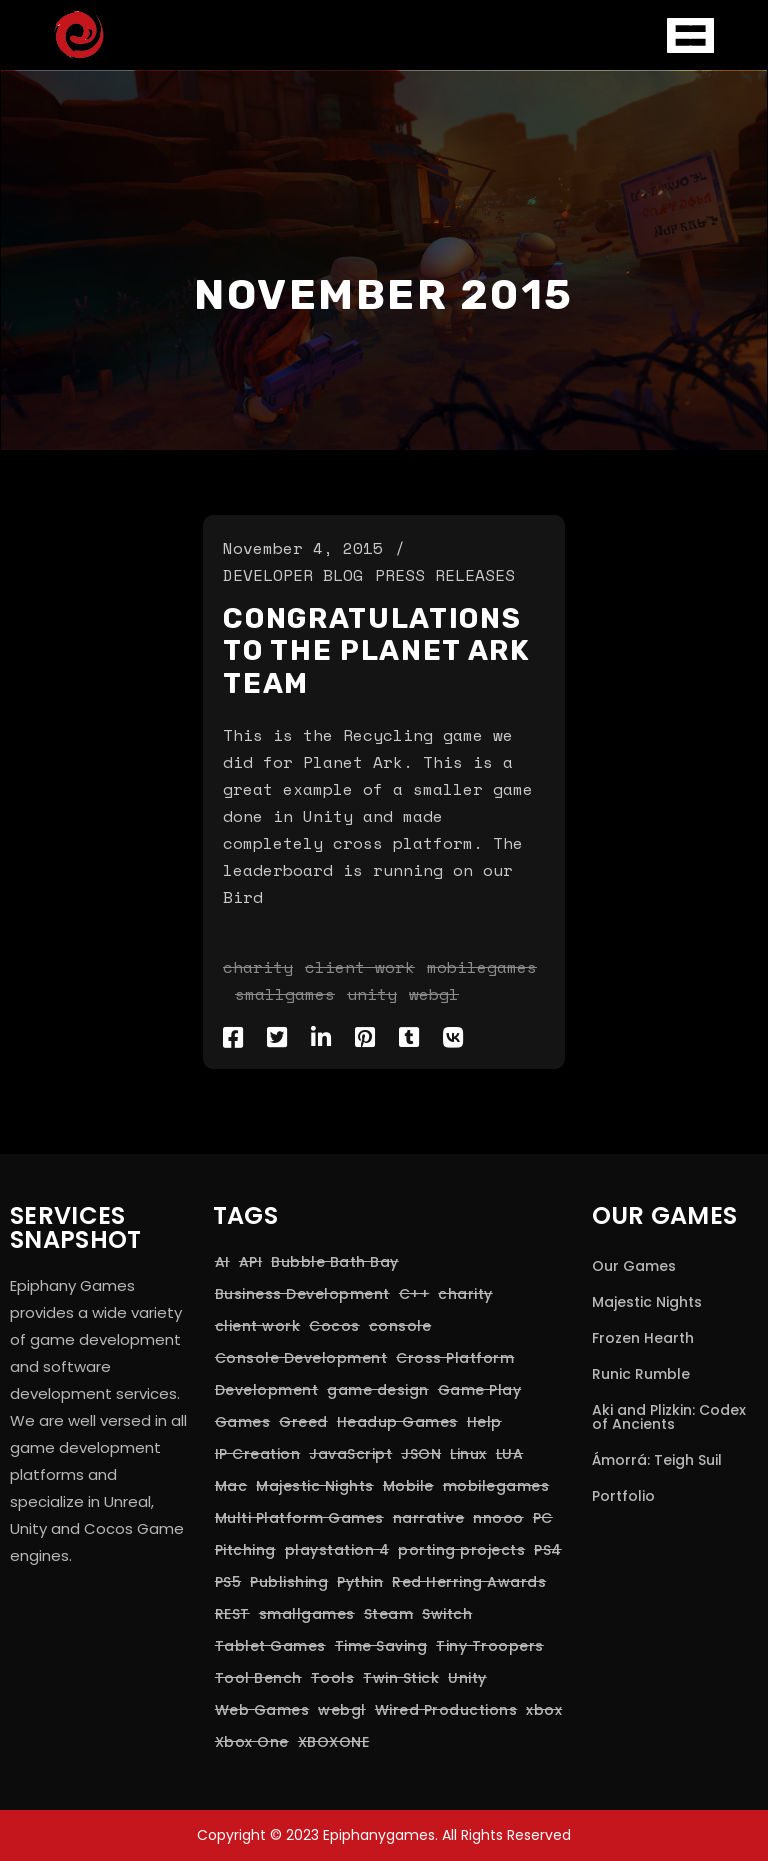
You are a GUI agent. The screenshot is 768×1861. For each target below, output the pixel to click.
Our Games (634, 1266)
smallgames (285, 994)
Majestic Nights (647, 1302)
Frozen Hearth (643, 1338)
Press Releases (445, 575)
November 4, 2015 (303, 548)
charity (258, 967)
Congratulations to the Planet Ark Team (377, 651)
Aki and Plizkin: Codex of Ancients (669, 1417)
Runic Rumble (641, 1374)
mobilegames (482, 967)
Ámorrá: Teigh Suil (657, 1460)
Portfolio (623, 1496)
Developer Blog (293, 575)
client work (360, 967)
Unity (372, 994)
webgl (434, 994)
